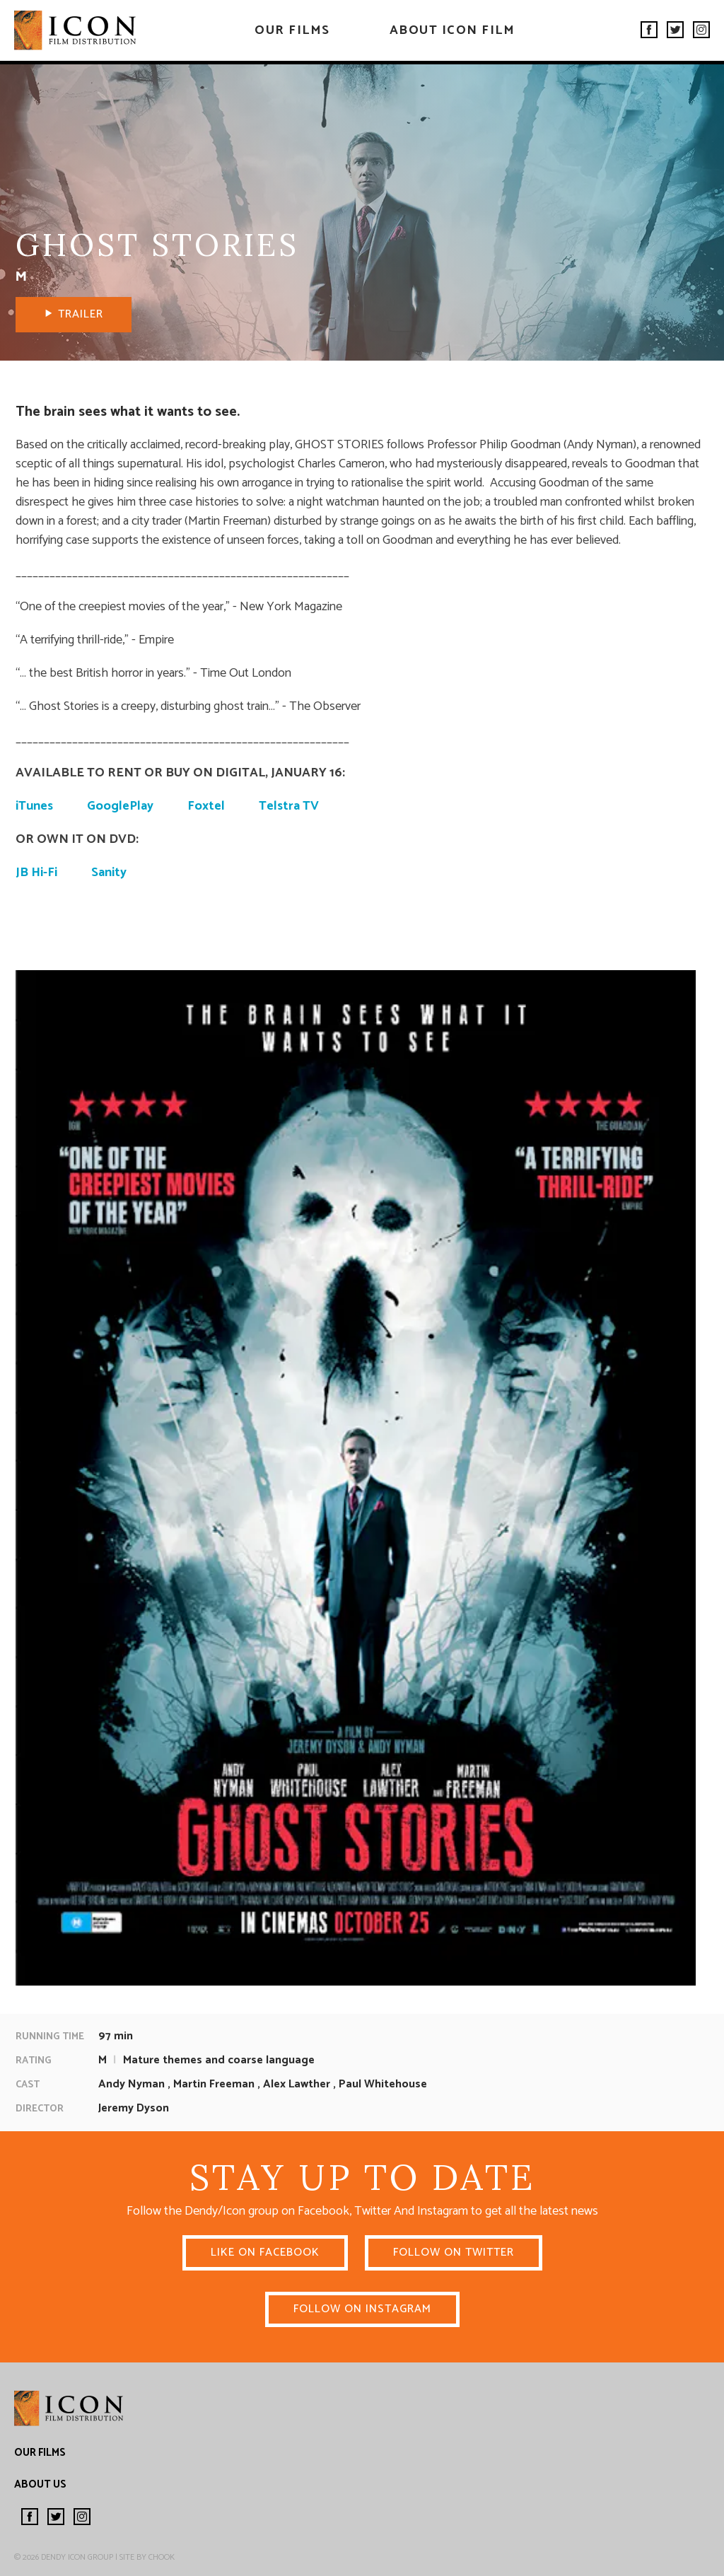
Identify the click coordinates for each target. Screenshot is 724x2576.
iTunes (34, 806)
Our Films (292, 30)
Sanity (109, 872)
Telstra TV (289, 806)
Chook (161, 2557)
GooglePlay (120, 806)
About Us (40, 2484)
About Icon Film (452, 30)
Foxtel (206, 806)
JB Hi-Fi (36, 872)
